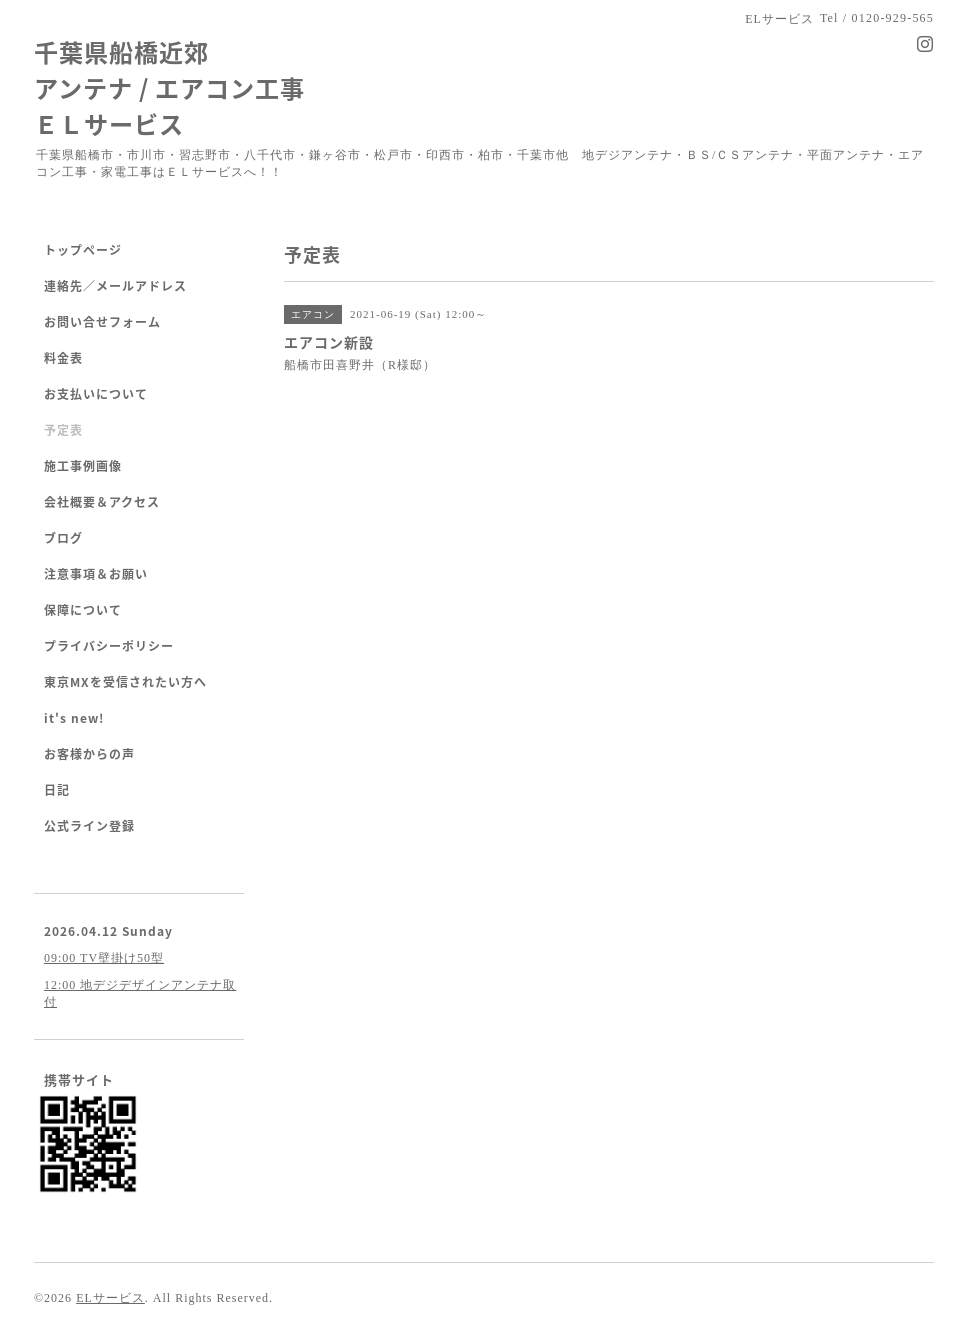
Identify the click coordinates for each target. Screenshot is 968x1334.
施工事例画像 (83, 466)
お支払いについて (96, 394)
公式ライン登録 (89, 826)
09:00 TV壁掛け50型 (104, 958)
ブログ (63, 538)
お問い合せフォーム (102, 322)
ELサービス (110, 1298)
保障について (83, 610)
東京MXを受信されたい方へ (125, 682)
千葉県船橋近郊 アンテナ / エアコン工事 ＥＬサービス (169, 88)
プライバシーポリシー (109, 646)
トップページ (83, 250)
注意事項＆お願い (96, 574)
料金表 (63, 358)
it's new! (74, 718)
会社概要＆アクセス (102, 502)
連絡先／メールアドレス (115, 286)
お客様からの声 (89, 754)
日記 (57, 790)
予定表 (63, 430)
